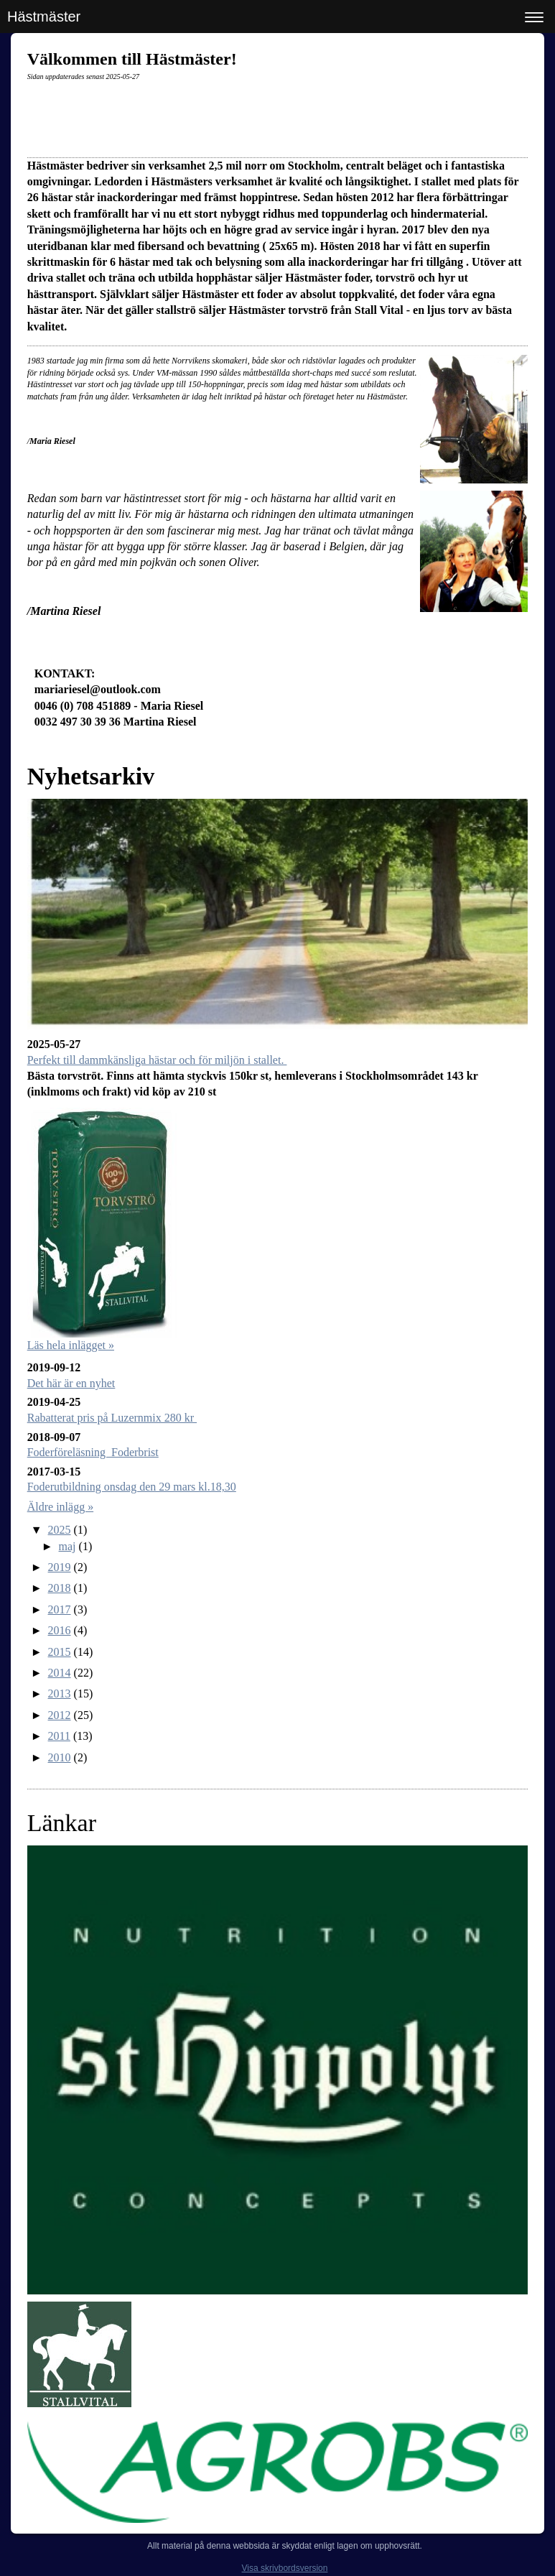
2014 (59, 1673)
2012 (59, 1715)
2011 (59, 1736)
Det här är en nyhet (71, 1383)
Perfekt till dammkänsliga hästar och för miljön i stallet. (157, 1060)
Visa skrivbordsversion (285, 2568)
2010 (59, 1757)
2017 (59, 1609)
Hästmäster (43, 16)
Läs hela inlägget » (70, 1345)
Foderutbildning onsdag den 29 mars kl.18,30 (131, 1487)
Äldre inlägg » (60, 1507)
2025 (59, 1530)
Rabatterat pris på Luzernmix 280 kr (112, 1418)
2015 (59, 1652)
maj (67, 1546)
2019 (59, 1567)
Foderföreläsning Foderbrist (93, 1452)
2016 (59, 1630)
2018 (59, 1588)
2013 (59, 1693)
